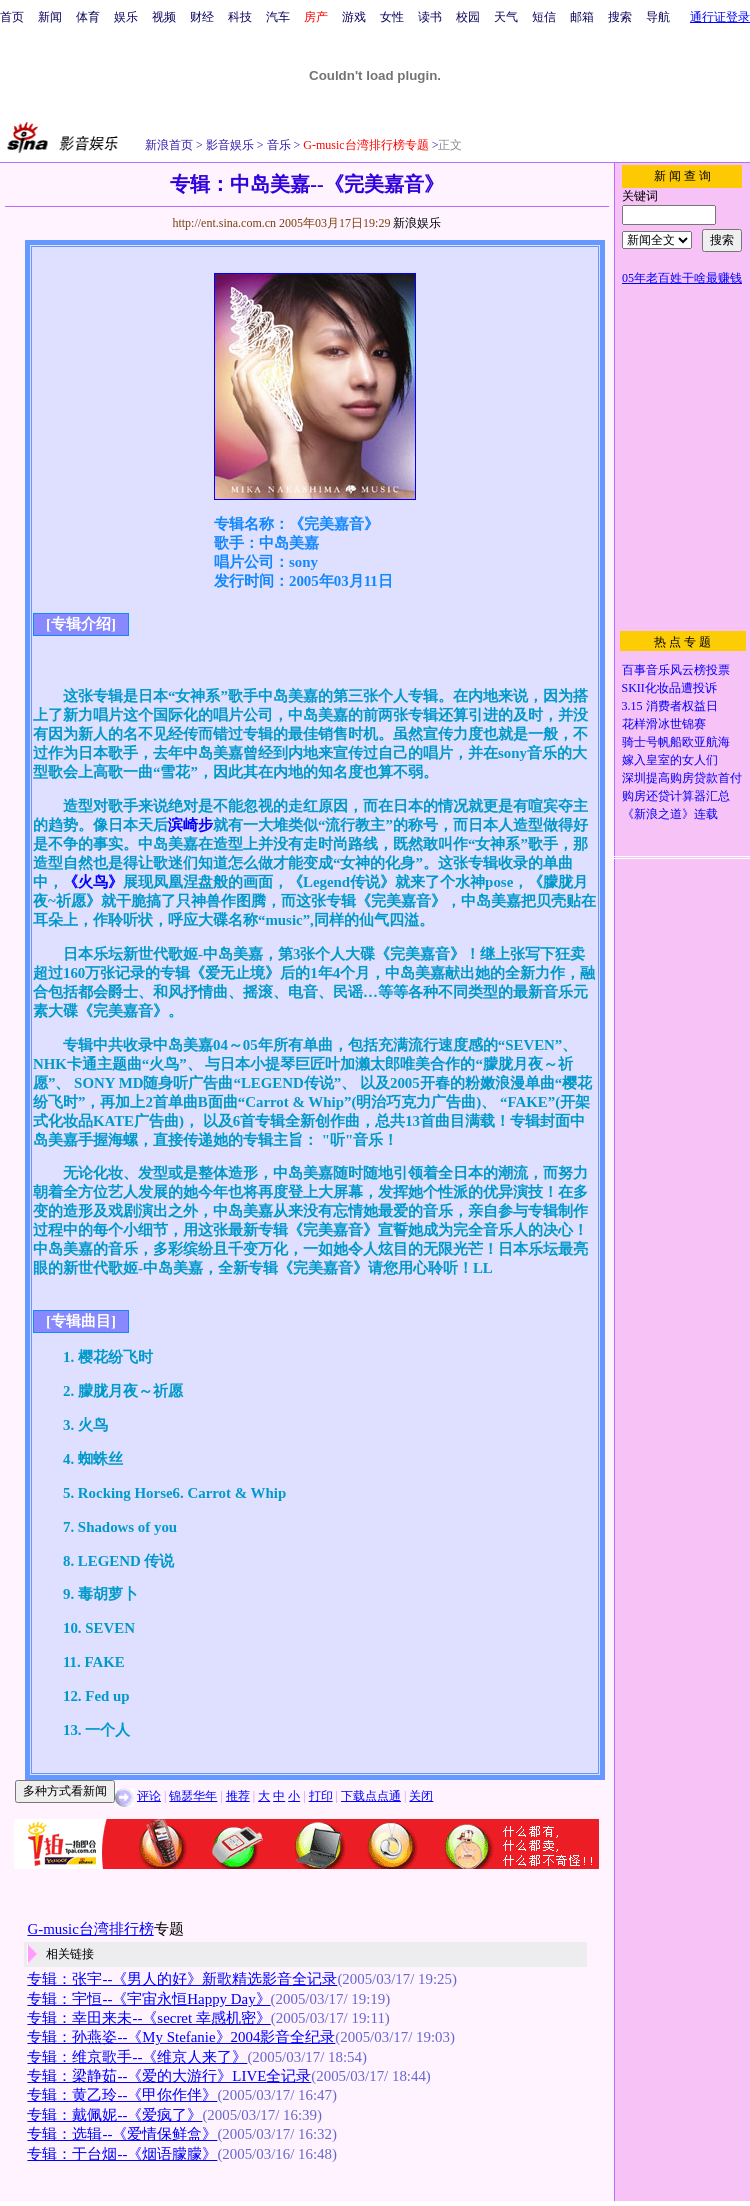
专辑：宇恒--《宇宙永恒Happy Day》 (148, 1999)
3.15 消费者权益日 (670, 706)
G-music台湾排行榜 (90, 1929)
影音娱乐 (230, 145)
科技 (240, 17)
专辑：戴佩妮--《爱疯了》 (114, 2115)
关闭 (421, 1796)
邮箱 (582, 17)
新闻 (50, 17)
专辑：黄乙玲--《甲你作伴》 (122, 2095)
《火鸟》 (93, 882)
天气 (506, 17)
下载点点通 (371, 1796)
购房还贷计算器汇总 (676, 796)
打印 (321, 1796)
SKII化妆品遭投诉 (669, 688)
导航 (658, 17)
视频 (164, 17)
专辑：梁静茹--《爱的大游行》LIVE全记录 (169, 2076)
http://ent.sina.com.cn (225, 223)
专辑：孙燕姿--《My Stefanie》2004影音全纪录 (181, 2037)
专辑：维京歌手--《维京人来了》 (137, 2057)
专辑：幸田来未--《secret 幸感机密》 (148, 2018)
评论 (149, 1796)
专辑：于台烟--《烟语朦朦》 (122, 2154)
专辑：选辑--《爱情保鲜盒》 (122, 2134)
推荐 (238, 1796)
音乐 (277, 145)
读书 (430, 17)
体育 (88, 17)
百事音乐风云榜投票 (676, 670)
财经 (202, 17)
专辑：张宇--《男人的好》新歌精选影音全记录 (182, 1979)
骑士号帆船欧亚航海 (676, 742)
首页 (12, 17)
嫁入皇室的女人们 (670, 760)
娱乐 (126, 17)
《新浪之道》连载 (670, 814)
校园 (468, 17)
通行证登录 (720, 17)
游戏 (354, 17)
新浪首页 (169, 145)
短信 (544, 17)
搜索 (620, 17)
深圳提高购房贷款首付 (682, 778)
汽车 (278, 17)
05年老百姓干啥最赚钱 (682, 278)
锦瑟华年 (193, 1796)
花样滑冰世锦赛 (664, 724)
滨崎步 (190, 825)
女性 (392, 17)
